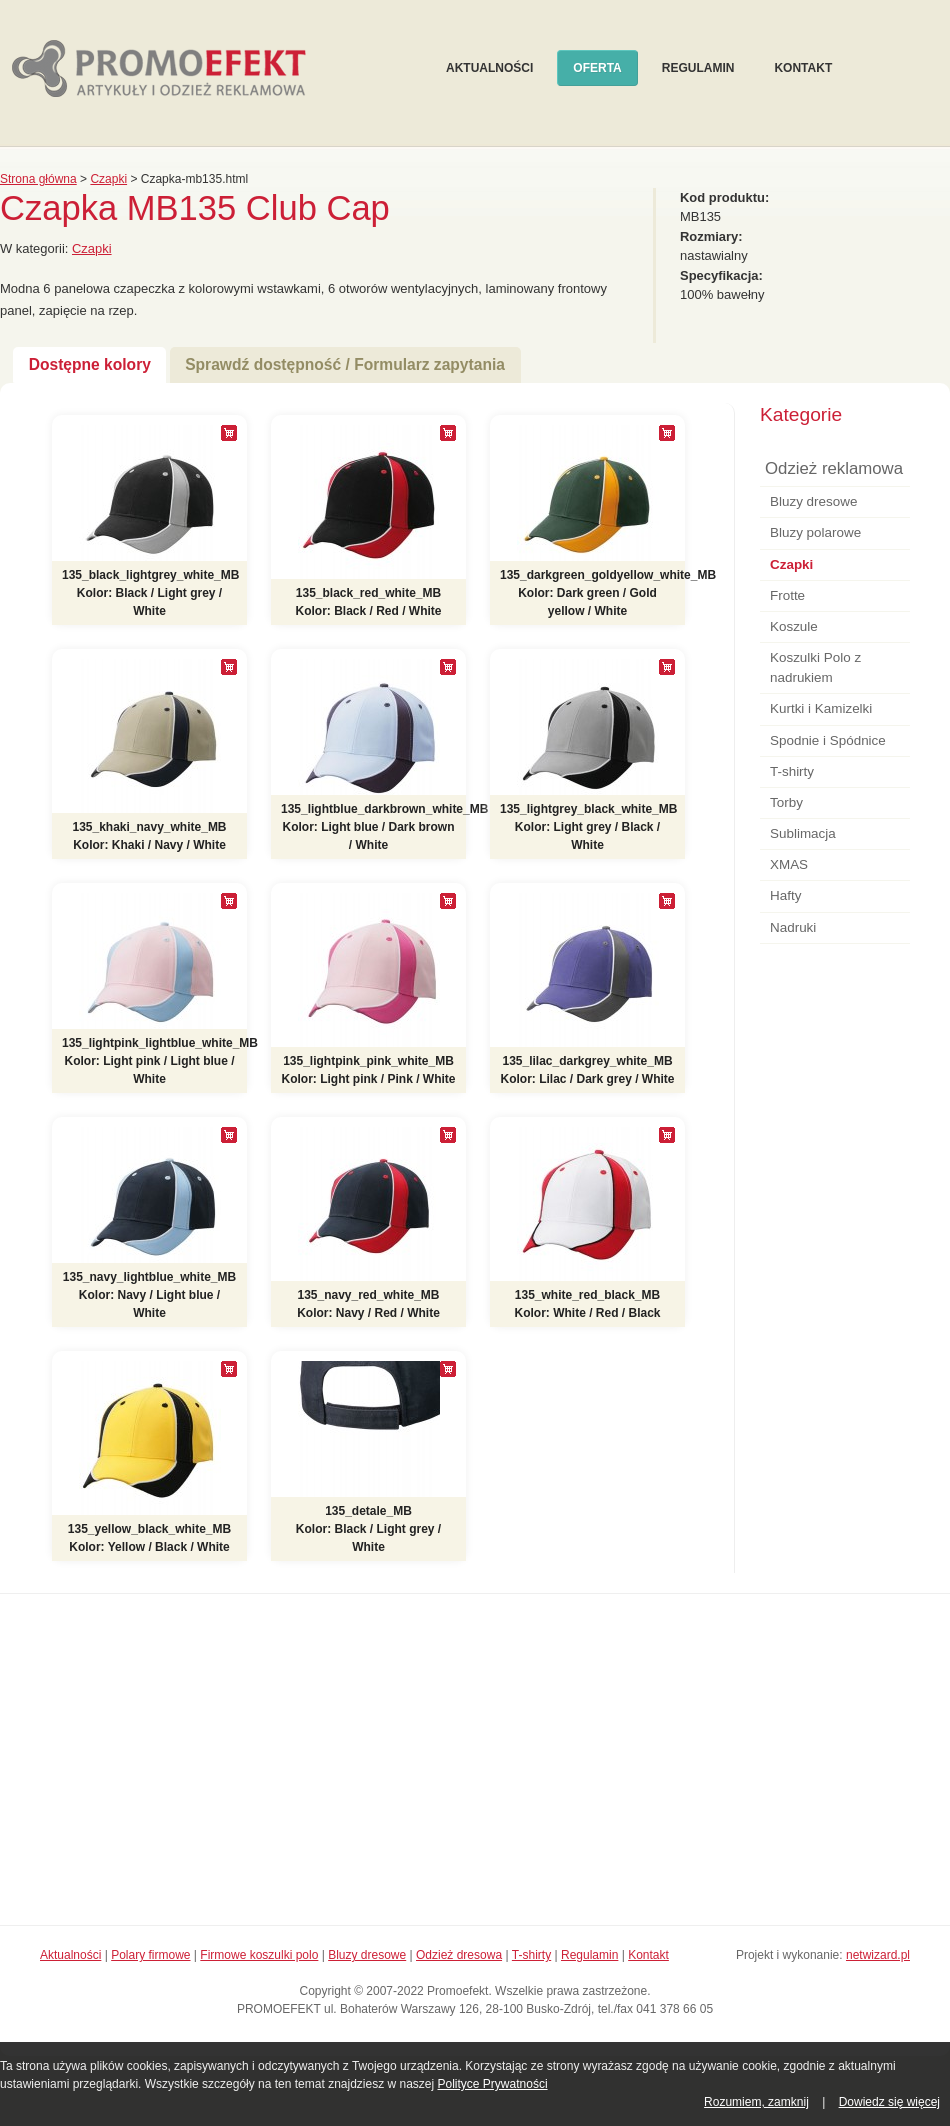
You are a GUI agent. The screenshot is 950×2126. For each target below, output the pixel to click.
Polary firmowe (150, 1955)
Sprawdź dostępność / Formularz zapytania (345, 364)
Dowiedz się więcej (889, 2102)
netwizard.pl (878, 1955)
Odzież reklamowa (834, 468)
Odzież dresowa (459, 1955)
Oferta (597, 68)
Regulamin (698, 68)
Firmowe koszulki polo (259, 1955)
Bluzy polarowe (815, 532)
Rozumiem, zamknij (756, 2102)
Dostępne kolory (90, 364)
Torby (786, 802)
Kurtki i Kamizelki (821, 708)
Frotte (787, 595)
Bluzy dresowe (813, 501)
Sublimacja (803, 833)
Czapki (108, 179)
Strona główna (38, 179)
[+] (229, 433)
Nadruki (793, 927)
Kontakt (803, 68)
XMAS (789, 864)
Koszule (794, 626)
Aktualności (489, 68)
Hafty (785, 895)
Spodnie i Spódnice (828, 740)
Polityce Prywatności (493, 2084)
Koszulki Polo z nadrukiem (815, 667)
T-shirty (792, 771)
